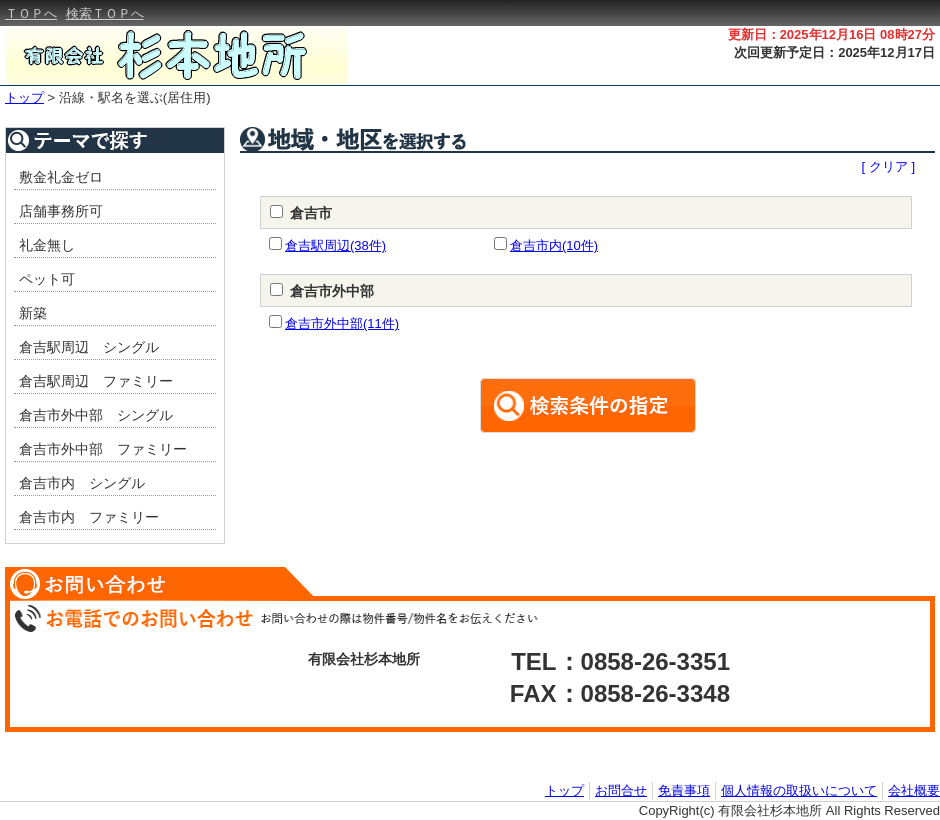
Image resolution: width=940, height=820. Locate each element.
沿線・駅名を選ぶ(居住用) (135, 97)
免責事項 (684, 790)
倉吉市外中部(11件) (342, 323)
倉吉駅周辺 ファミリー (96, 381)
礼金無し (47, 245)
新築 (33, 313)
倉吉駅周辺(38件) (335, 245)
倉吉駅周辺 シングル (89, 347)
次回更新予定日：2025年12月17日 (834, 52)
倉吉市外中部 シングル (96, 415)
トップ (24, 97)
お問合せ (621, 790)
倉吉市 (311, 213)
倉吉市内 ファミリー (89, 517)
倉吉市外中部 (332, 291)
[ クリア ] (888, 166)
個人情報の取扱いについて (799, 790)
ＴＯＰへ (31, 13)
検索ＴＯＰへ (105, 13)
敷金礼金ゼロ (61, 177)
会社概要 (914, 790)
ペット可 (47, 279)
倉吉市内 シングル (82, 483)
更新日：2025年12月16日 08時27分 (831, 34)
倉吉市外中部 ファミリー (103, 449)
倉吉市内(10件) (554, 245)
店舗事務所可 (61, 211)
